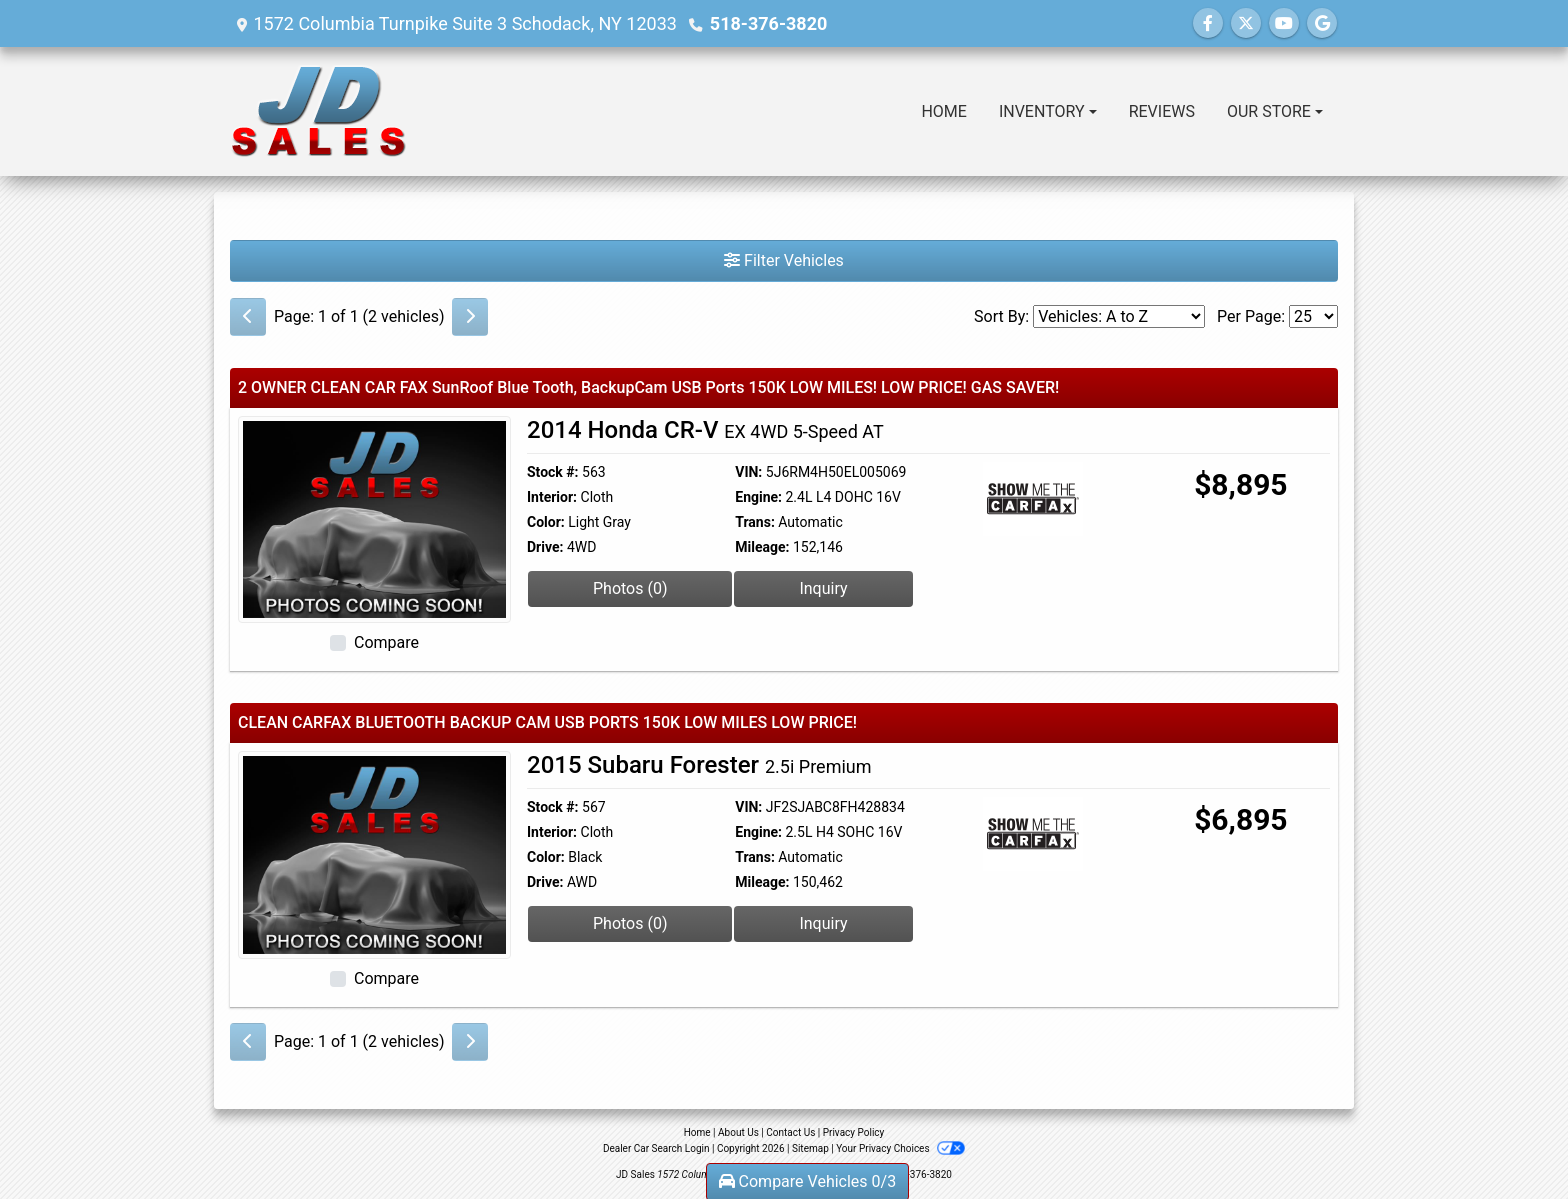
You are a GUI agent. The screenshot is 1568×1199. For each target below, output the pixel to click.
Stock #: (553, 472)
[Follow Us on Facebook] (1208, 23)
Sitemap (810, 1148)
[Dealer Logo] (319, 111)
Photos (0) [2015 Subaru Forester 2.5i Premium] (630, 923)
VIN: (748, 472)
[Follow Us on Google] (1322, 23)
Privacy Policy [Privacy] (854, 1132)
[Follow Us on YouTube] (1284, 23)
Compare (386, 642)
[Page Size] (1313, 316)
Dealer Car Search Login (656, 1148)
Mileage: (762, 547)
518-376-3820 (768, 23)
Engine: (758, 497)
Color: (546, 522)
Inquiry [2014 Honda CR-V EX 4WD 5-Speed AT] (823, 588)
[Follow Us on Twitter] (1246, 23)
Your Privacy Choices (900, 1148)
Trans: (755, 522)
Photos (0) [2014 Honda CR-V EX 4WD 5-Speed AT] (630, 588)
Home (697, 1132)
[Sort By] (1119, 316)
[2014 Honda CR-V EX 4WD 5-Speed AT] (374, 518)
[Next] (470, 317)
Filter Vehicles (784, 260)
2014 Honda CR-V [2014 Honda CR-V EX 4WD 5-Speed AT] (705, 430)
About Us (738, 1132)
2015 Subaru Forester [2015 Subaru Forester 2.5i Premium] (699, 765)
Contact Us (790, 1132)
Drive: (545, 547)
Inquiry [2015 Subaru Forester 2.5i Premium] (823, 923)
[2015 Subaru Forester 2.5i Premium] (374, 853)
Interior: (552, 497)
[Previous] (248, 317)
